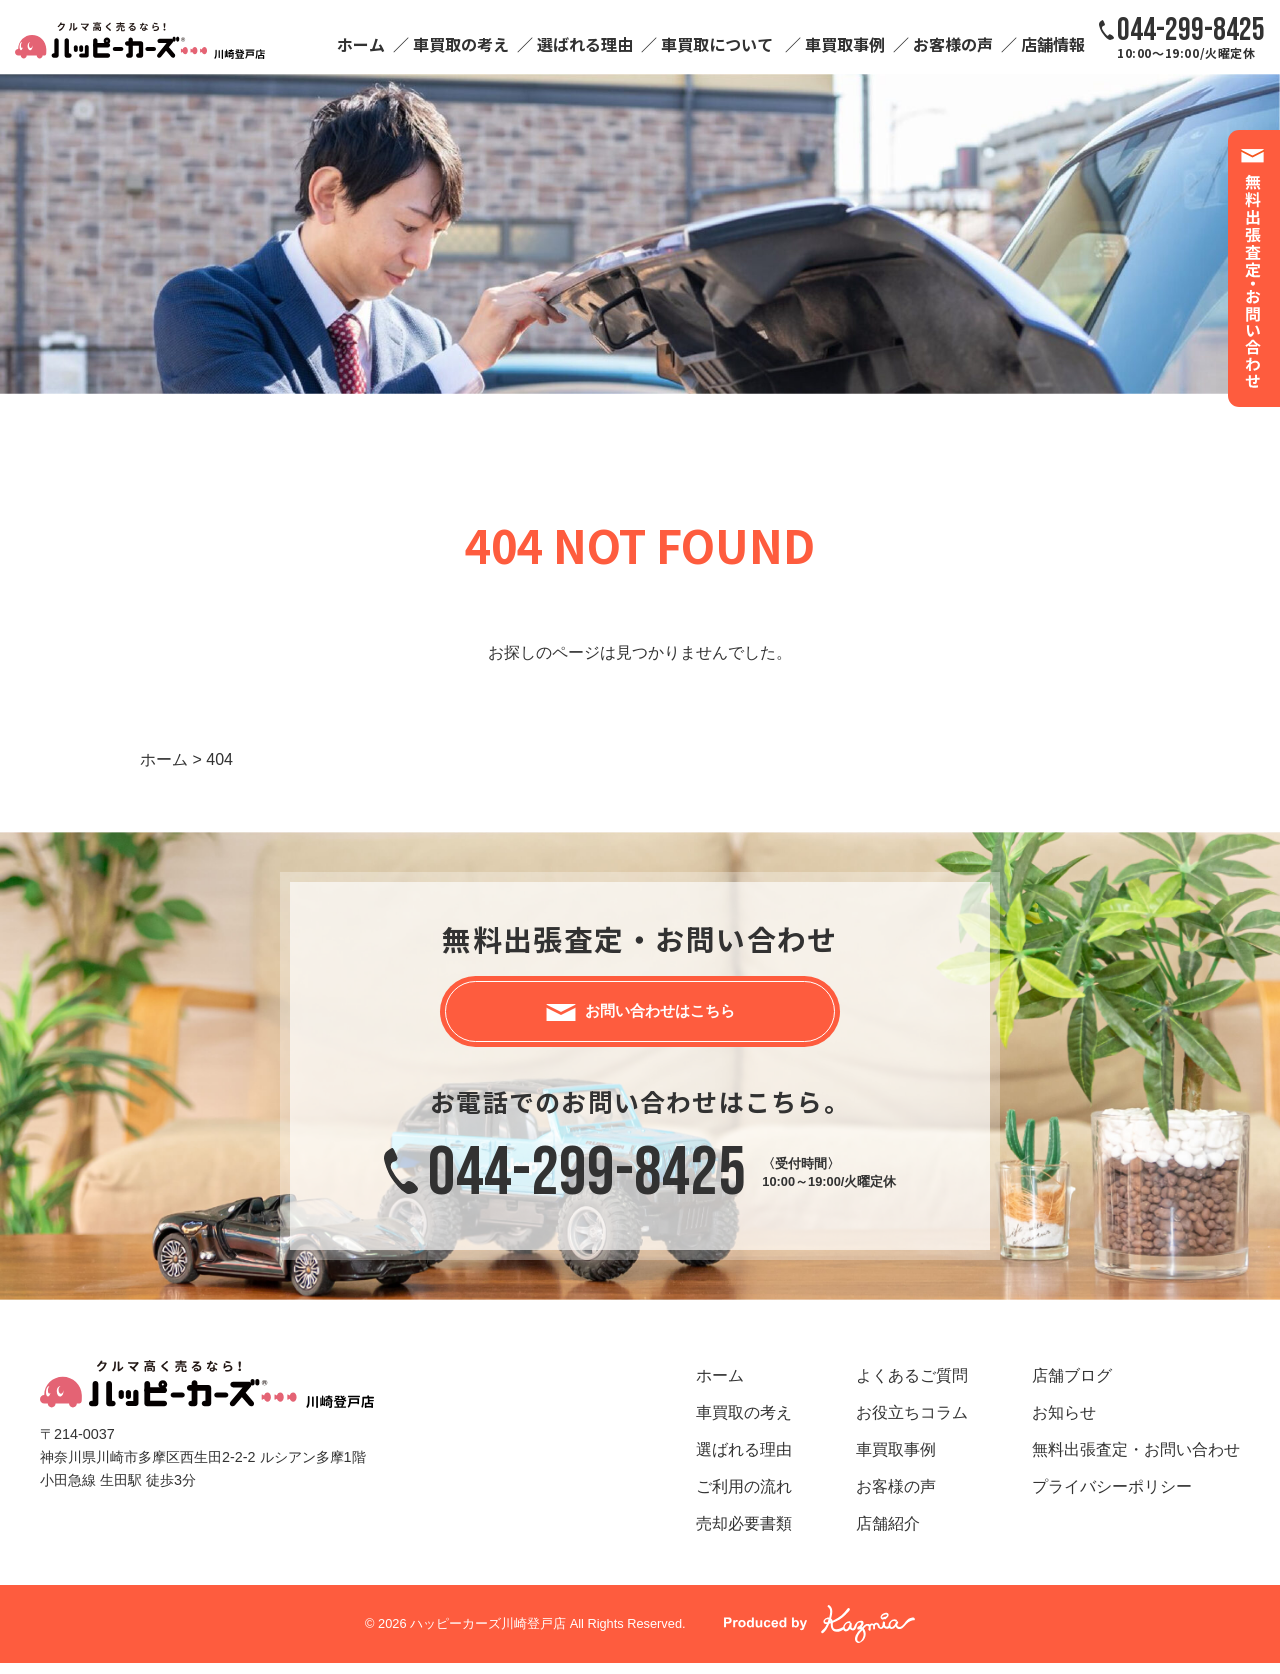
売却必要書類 (744, 1533)
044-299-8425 (587, 1183)
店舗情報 (1053, 44)
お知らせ (1064, 1422)
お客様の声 (953, 44)
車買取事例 (845, 44)
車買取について (717, 44)
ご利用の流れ (744, 1496)
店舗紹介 (888, 1533)
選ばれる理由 (585, 44)
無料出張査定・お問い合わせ (1136, 1459)
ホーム (361, 44)
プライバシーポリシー (1112, 1496)
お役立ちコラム (912, 1422)
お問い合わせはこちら (660, 1016)
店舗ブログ (1072, 1385)
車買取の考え (461, 44)
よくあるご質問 (912, 1385)
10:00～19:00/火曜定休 (1191, 37)
